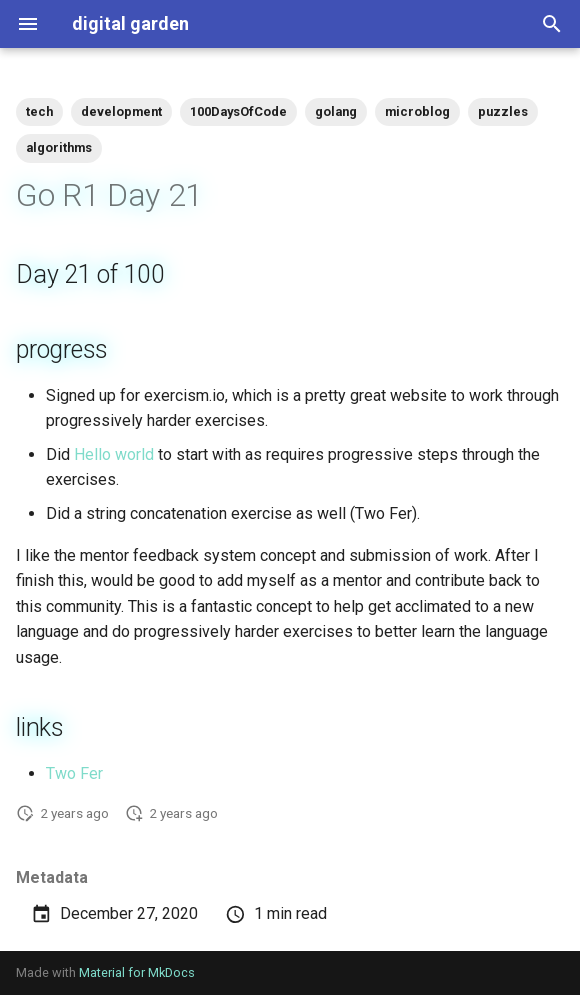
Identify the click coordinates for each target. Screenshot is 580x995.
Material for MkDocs (137, 972)
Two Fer (74, 773)
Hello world (114, 454)
